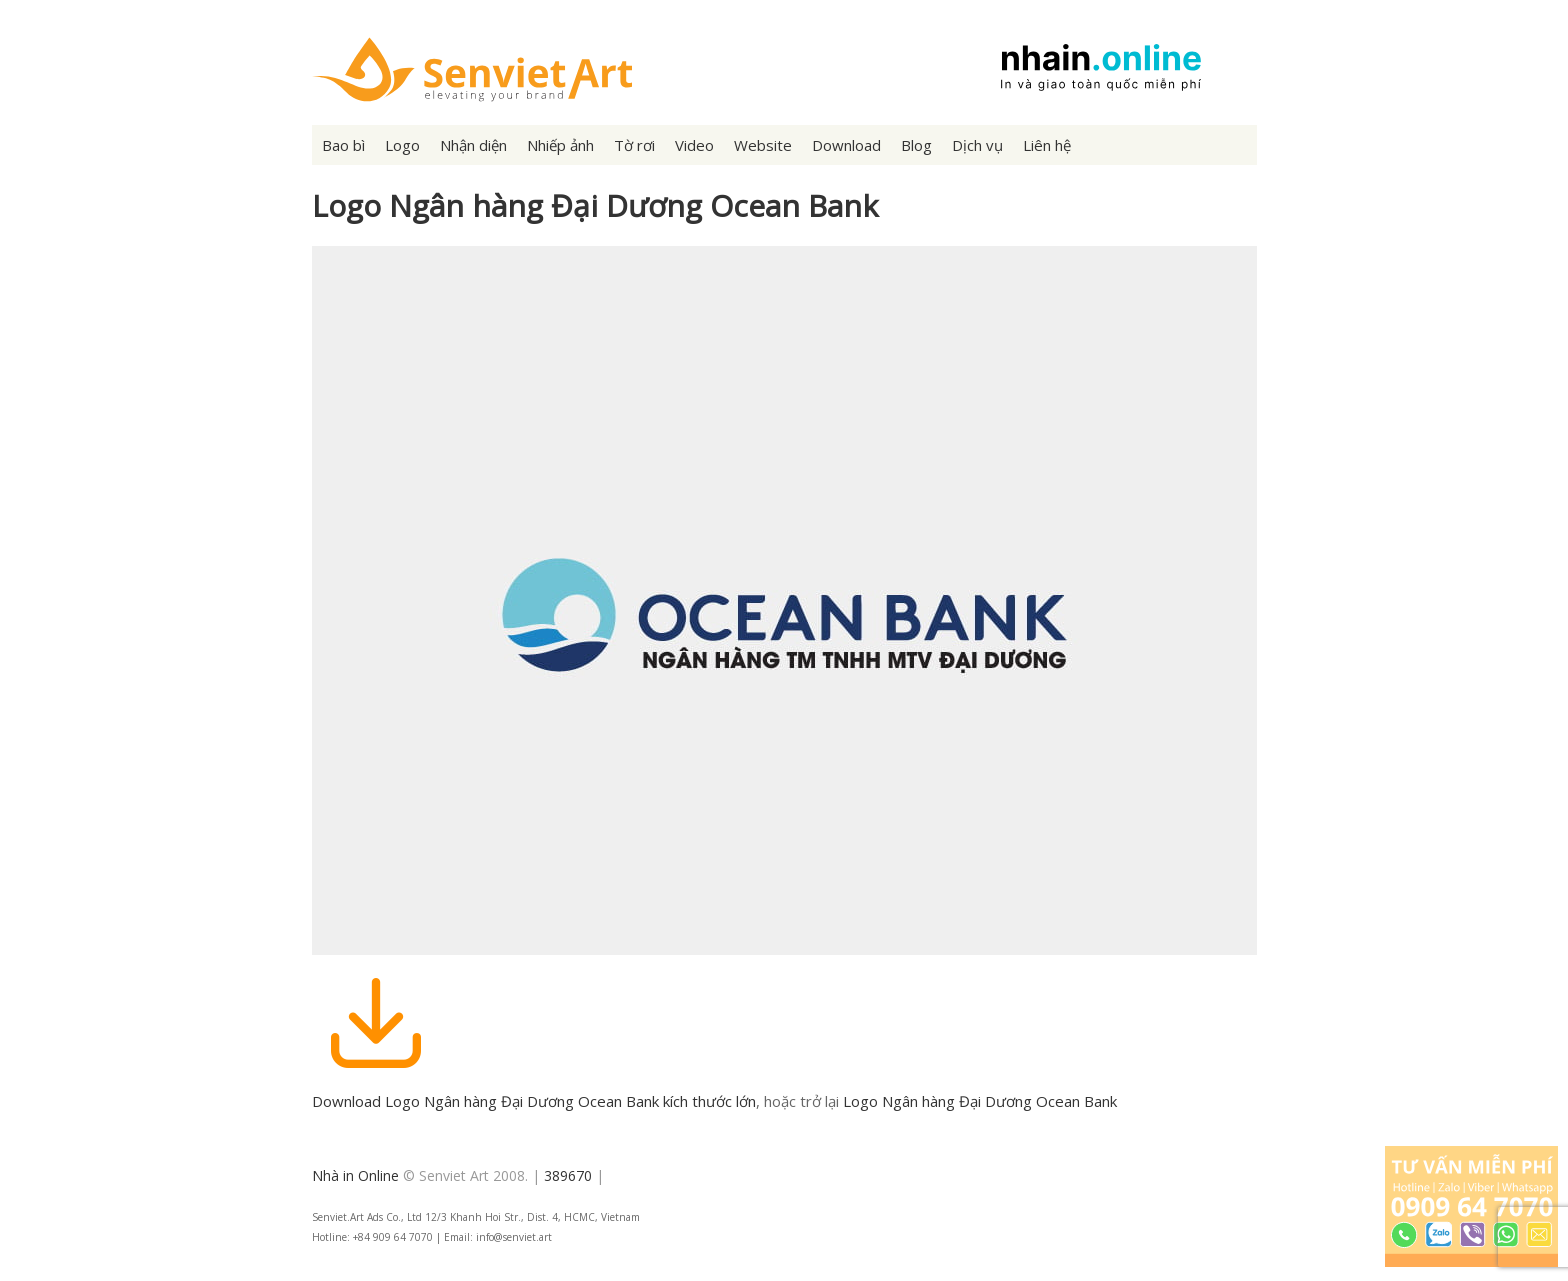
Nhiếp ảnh (560, 145)
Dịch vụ (977, 145)
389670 (568, 1175)
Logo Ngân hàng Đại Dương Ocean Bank (980, 1101)
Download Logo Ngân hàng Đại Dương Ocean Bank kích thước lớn (534, 1101)
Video (694, 145)
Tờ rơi (634, 145)
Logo (402, 145)
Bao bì (343, 145)
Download (846, 145)
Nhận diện (473, 145)
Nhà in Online (355, 1175)
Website (763, 145)
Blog (916, 145)
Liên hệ (1047, 145)
